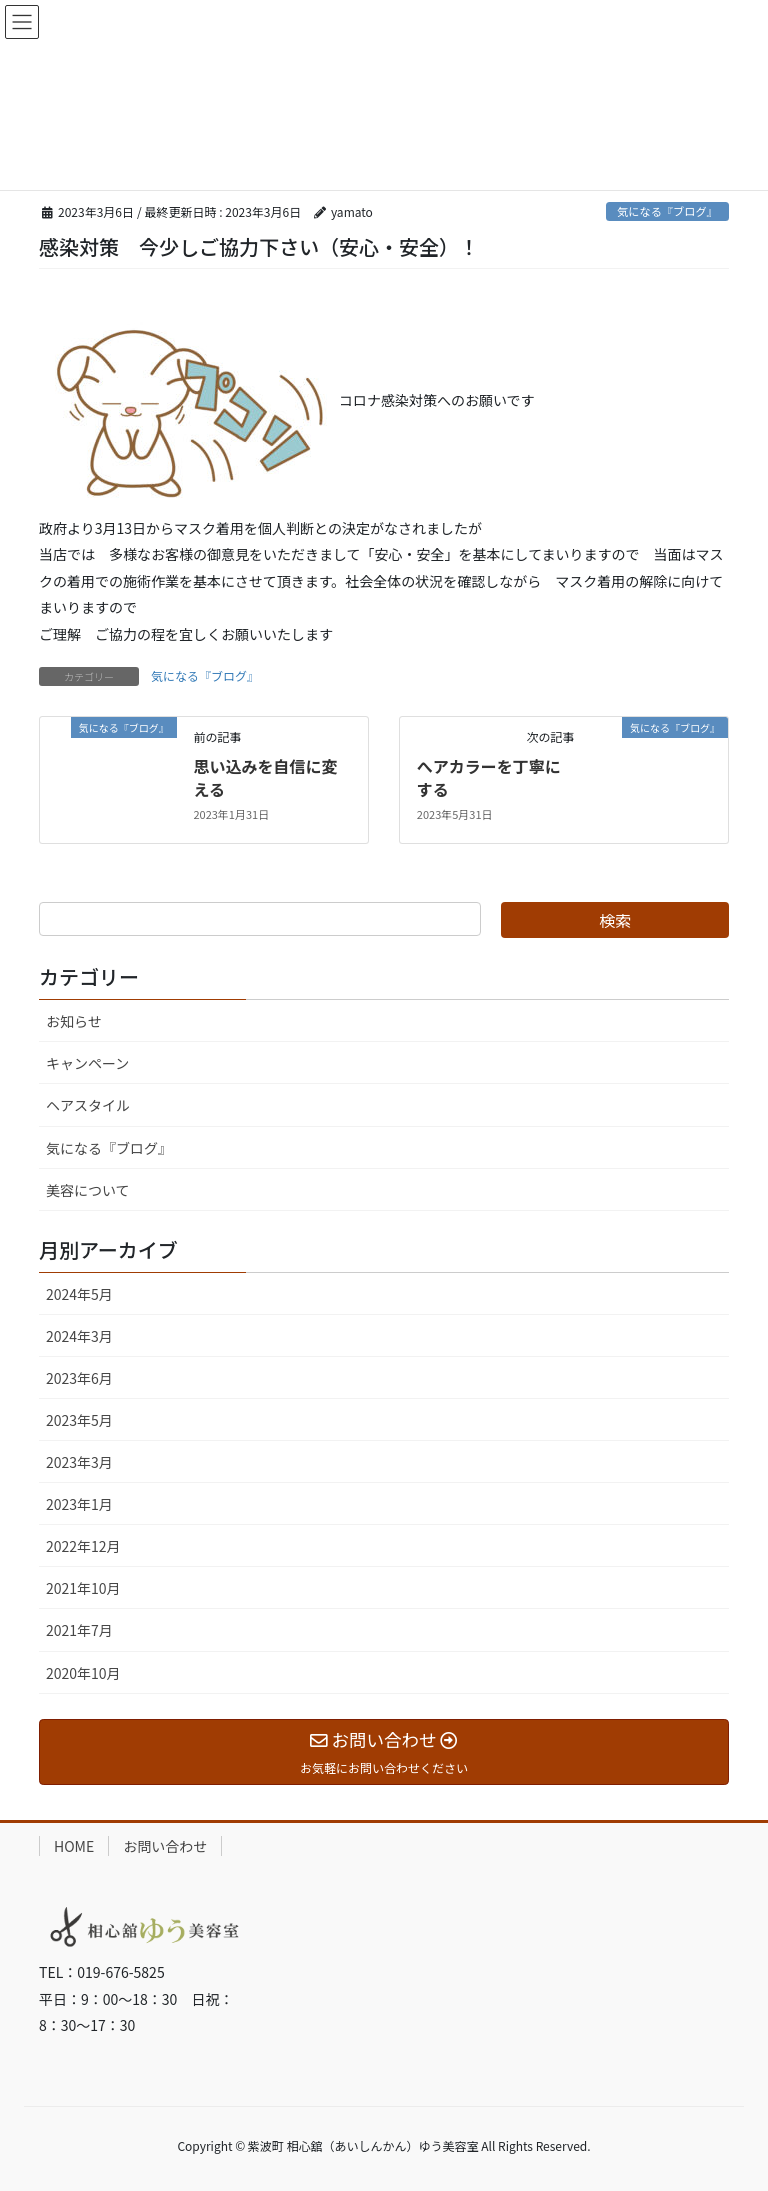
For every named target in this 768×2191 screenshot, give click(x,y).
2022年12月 (83, 1546)
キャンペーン (87, 1063)
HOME (74, 1846)
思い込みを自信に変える (265, 777)
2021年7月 (79, 1630)
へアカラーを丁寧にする (489, 777)
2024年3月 (79, 1336)
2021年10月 (83, 1588)
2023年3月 (79, 1462)
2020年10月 (83, 1673)
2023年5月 (79, 1420)
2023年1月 (79, 1504)
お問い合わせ (165, 1846)
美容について (88, 1190)
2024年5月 (79, 1294)
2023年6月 (79, 1378)
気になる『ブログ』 (667, 211)
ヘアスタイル (88, 1105)
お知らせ (74, 1021)
